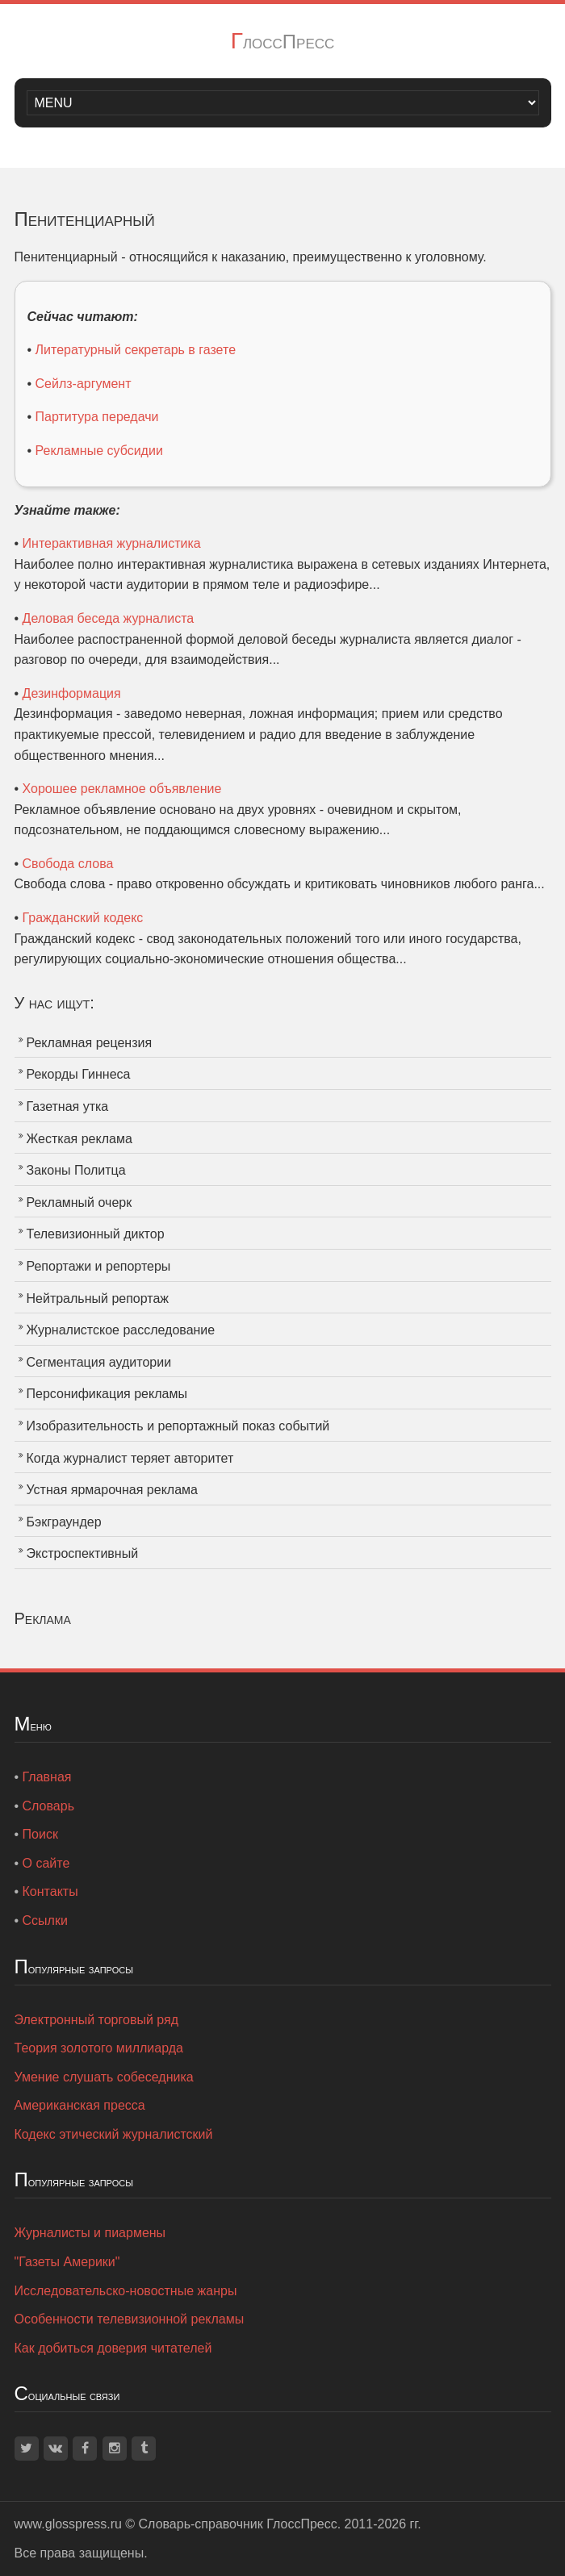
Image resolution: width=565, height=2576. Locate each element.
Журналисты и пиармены (90, 2233)
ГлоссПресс (283, 41)
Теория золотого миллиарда (99, 2048)
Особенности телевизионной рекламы (130, 2319)
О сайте (46, 1863)
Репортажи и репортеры (99, 1266)
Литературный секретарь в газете (136, 350)
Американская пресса (80, 2105)
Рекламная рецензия (90, 1043)
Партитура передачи (97, 417)
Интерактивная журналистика (112, 543)
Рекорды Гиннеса (79, 1074)
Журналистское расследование (121, 1330)
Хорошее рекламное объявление (122, 788)
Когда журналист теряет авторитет (130, 1458)
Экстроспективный (83, 1553)
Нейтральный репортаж (98, 1298)
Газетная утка (68, 1106)
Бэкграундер (64, 1522)
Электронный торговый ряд (97, 2020)
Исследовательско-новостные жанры (126, 2291)
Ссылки (45, 1920)
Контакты (50, 1891)
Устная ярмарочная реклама (112, 1490)
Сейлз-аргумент (84, 383)
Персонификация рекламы (107, 1394)
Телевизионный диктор (96, 1234)
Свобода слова (68, 863)
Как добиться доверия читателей (113, 2348)
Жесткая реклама (79, 1139)
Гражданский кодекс (83, 918)
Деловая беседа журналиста (109, 618)
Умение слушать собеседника (104, 2077)
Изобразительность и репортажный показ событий (178, 1426)
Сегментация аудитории (99, 1362)
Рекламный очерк (79, 1202)
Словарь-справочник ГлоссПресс (238, 2524)
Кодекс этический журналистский (114, 2134)
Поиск (40, 1834)
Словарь (48, 1806)
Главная (47, 1777)
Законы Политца (76, 1170)
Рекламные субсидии (99, 450)
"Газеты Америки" (67, 2262)
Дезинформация (72, 693)
